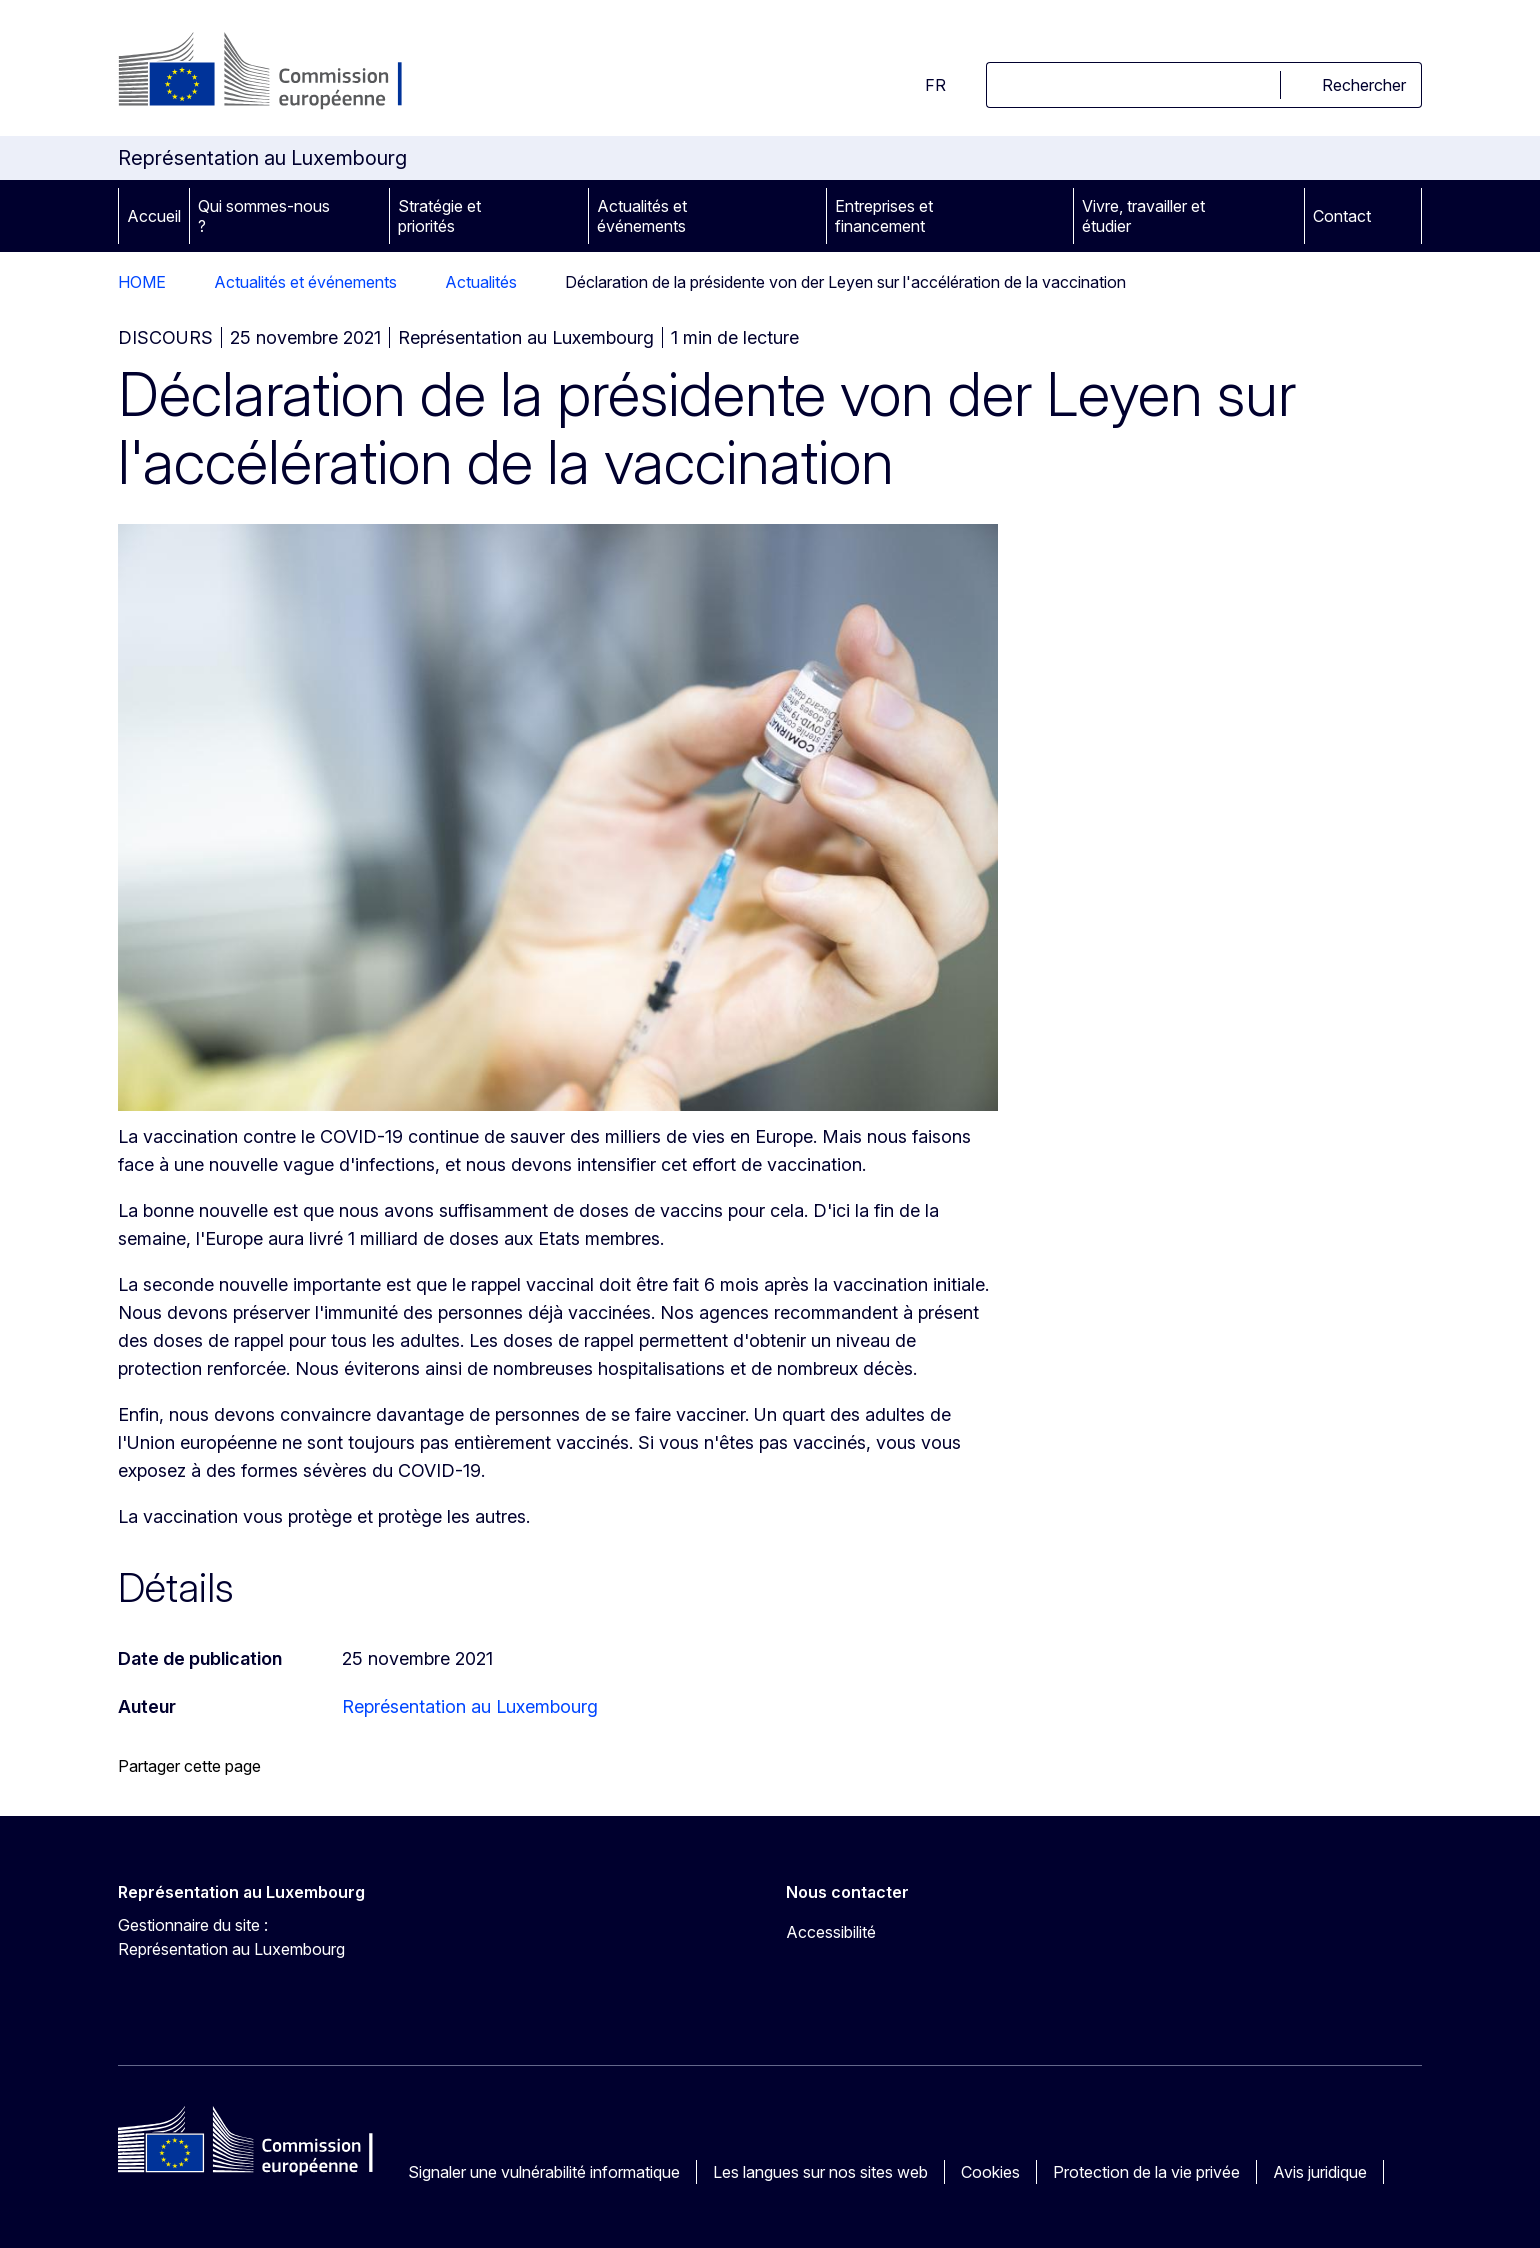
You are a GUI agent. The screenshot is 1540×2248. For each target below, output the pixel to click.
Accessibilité (831, 1932)
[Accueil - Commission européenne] (279, 72)
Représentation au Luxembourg (470, 1706)
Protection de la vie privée (1146, 2172)
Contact (1342, 216)
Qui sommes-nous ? (264, 216)
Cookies (990, 2172)
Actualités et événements (642, 216)
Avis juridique (1320, 2172)
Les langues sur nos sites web (820, 2172)
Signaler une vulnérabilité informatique (544, 2172)
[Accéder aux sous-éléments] (367, 216)
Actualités (481, 282)
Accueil (154, 216)
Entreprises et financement (884, 216)
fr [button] (923, 85)
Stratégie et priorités (439, 216)
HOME (142, 282)
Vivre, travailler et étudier (1143, 216)
